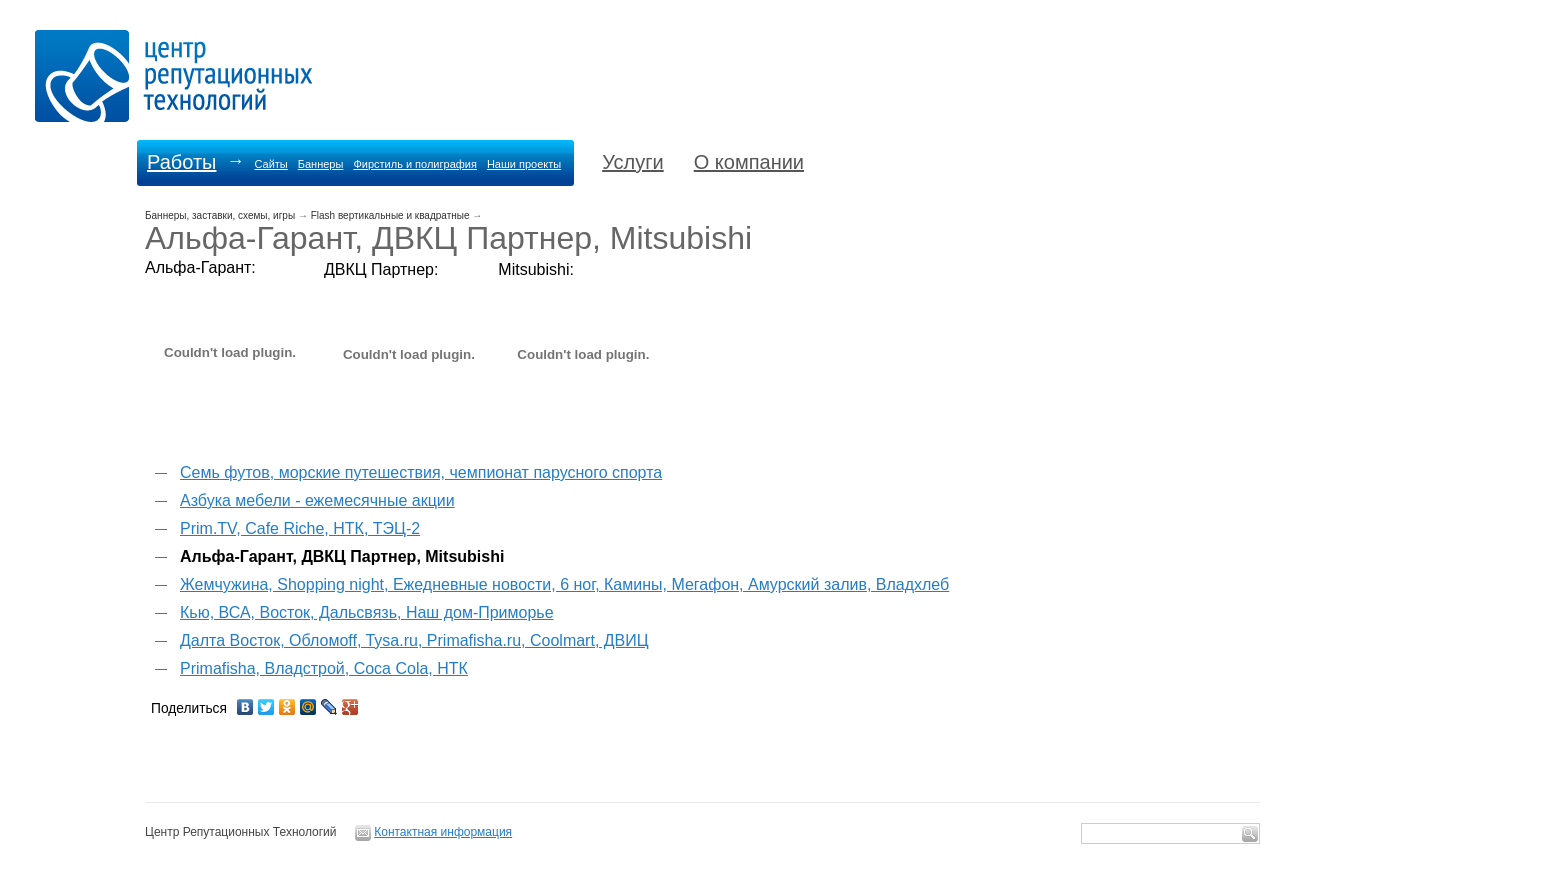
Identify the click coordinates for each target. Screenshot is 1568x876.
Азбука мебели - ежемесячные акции (317, 500)
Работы (181, 162)
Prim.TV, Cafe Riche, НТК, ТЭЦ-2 (300, 528)
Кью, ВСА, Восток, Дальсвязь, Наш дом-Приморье (367, 612)
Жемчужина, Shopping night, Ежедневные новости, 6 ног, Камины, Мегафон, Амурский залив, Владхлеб (564, 584)
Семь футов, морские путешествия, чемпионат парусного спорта (421, 472)
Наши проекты (524, 164)
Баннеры (321, 164)
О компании (749, 162)
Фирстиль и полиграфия (415, 164)
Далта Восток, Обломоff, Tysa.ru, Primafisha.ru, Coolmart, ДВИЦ (414, 640)
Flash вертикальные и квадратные (390, 215)
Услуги (633, 162)
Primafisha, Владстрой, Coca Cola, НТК (324, 668)
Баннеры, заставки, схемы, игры (220, 215)
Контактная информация (443, 832)
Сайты (270, 164)
